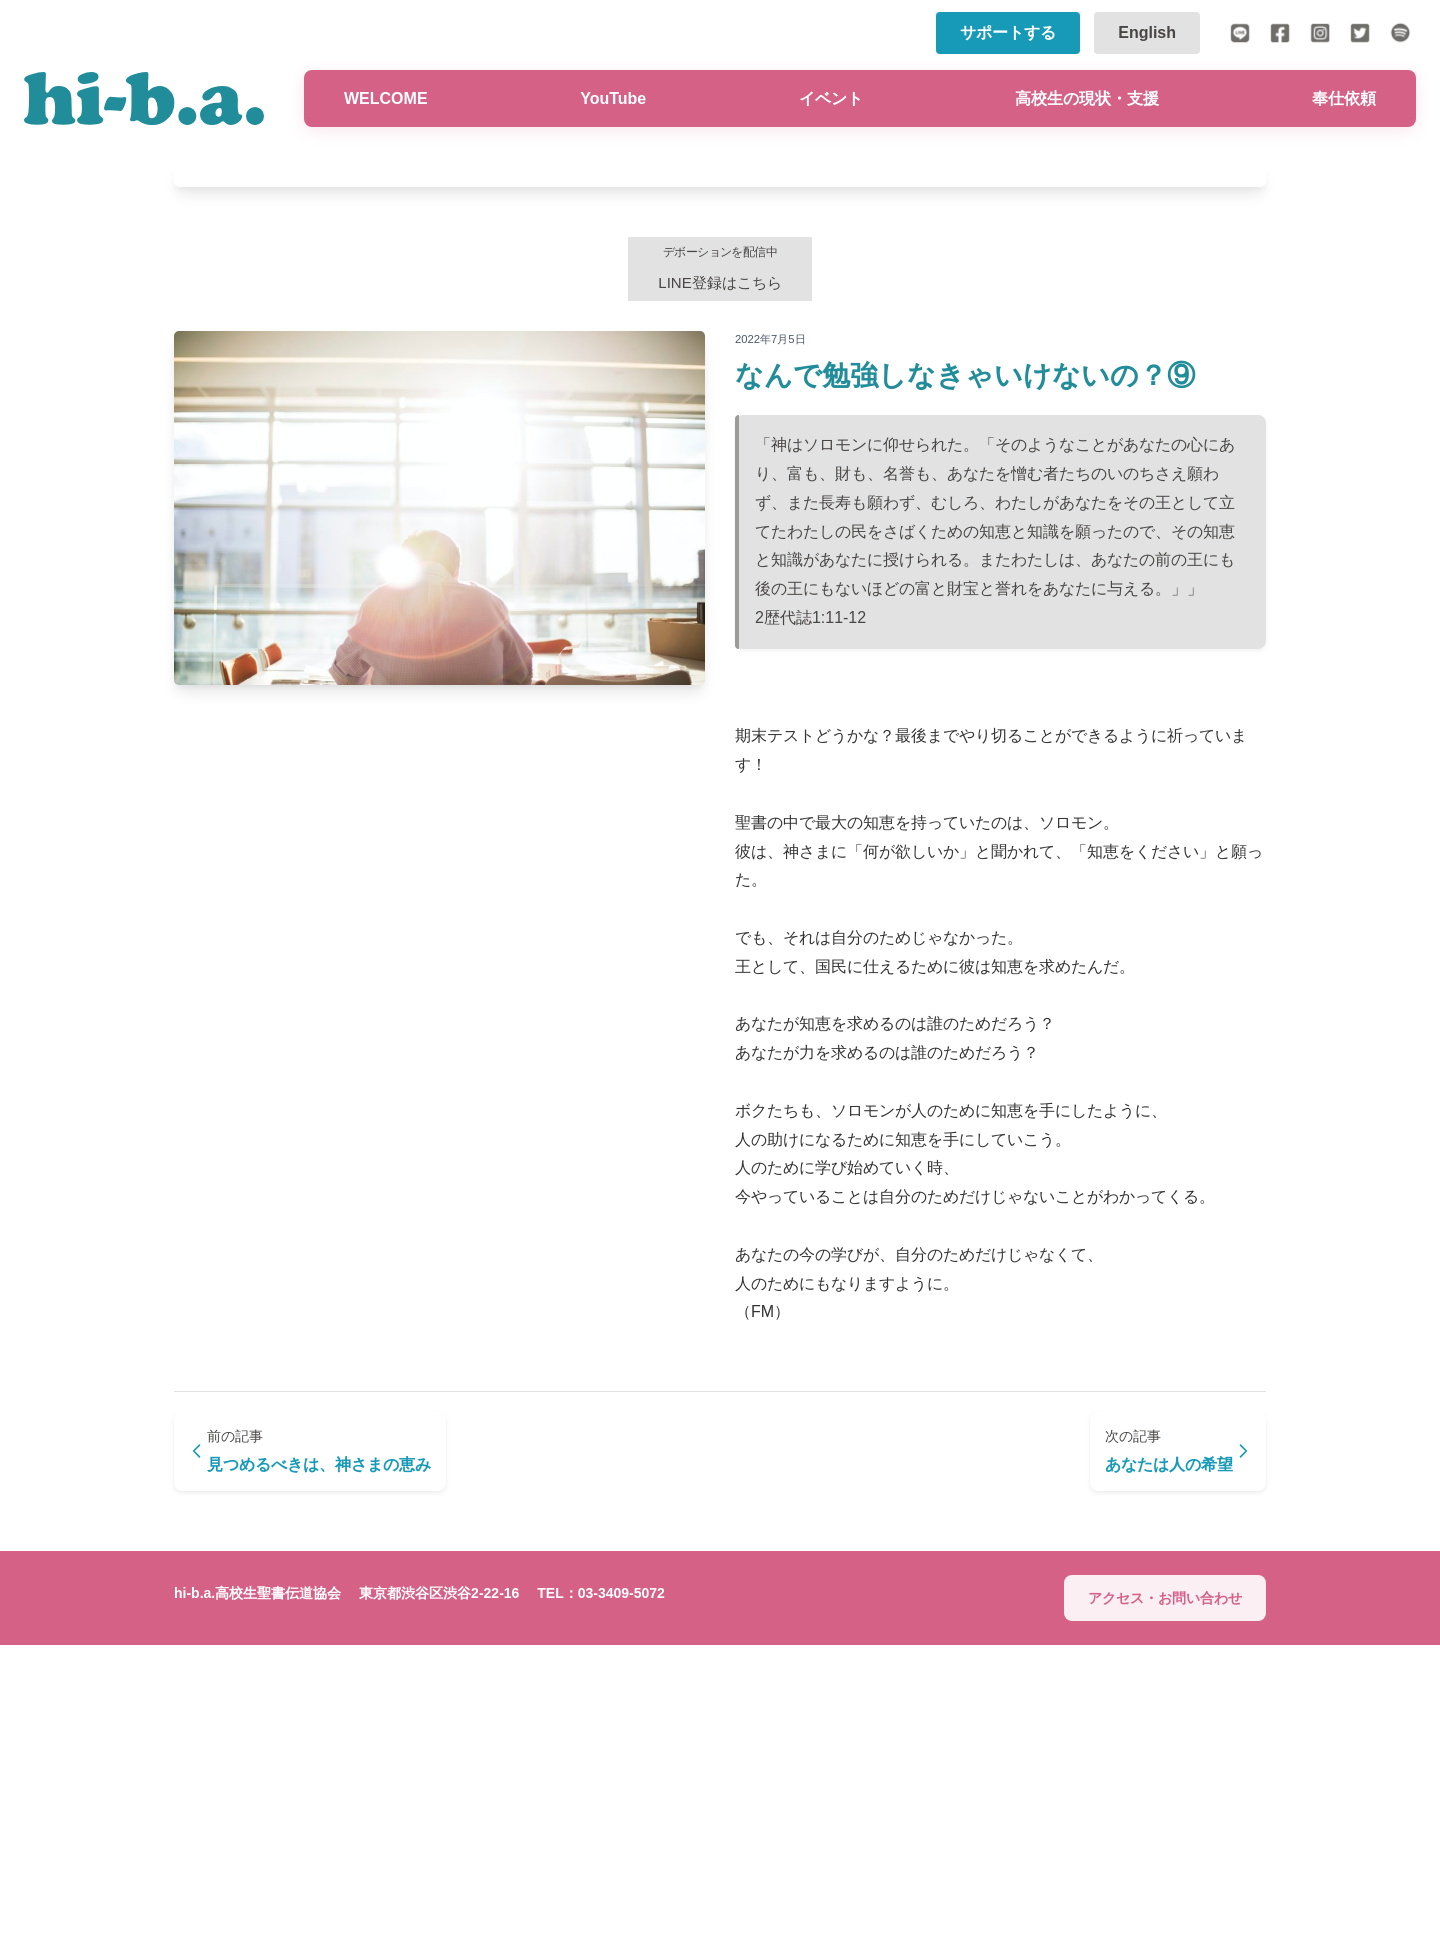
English (1147, 32)
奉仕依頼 (1344, 98)
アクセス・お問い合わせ (1165, 1911)
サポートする (1008, 32)
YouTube (613, 98)
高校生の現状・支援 (1087, 98)
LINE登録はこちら (720, 573)
